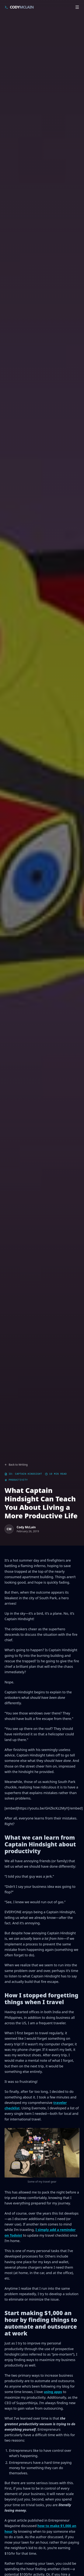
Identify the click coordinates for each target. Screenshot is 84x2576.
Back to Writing (16, 1464)
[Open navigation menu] (77, 7)
